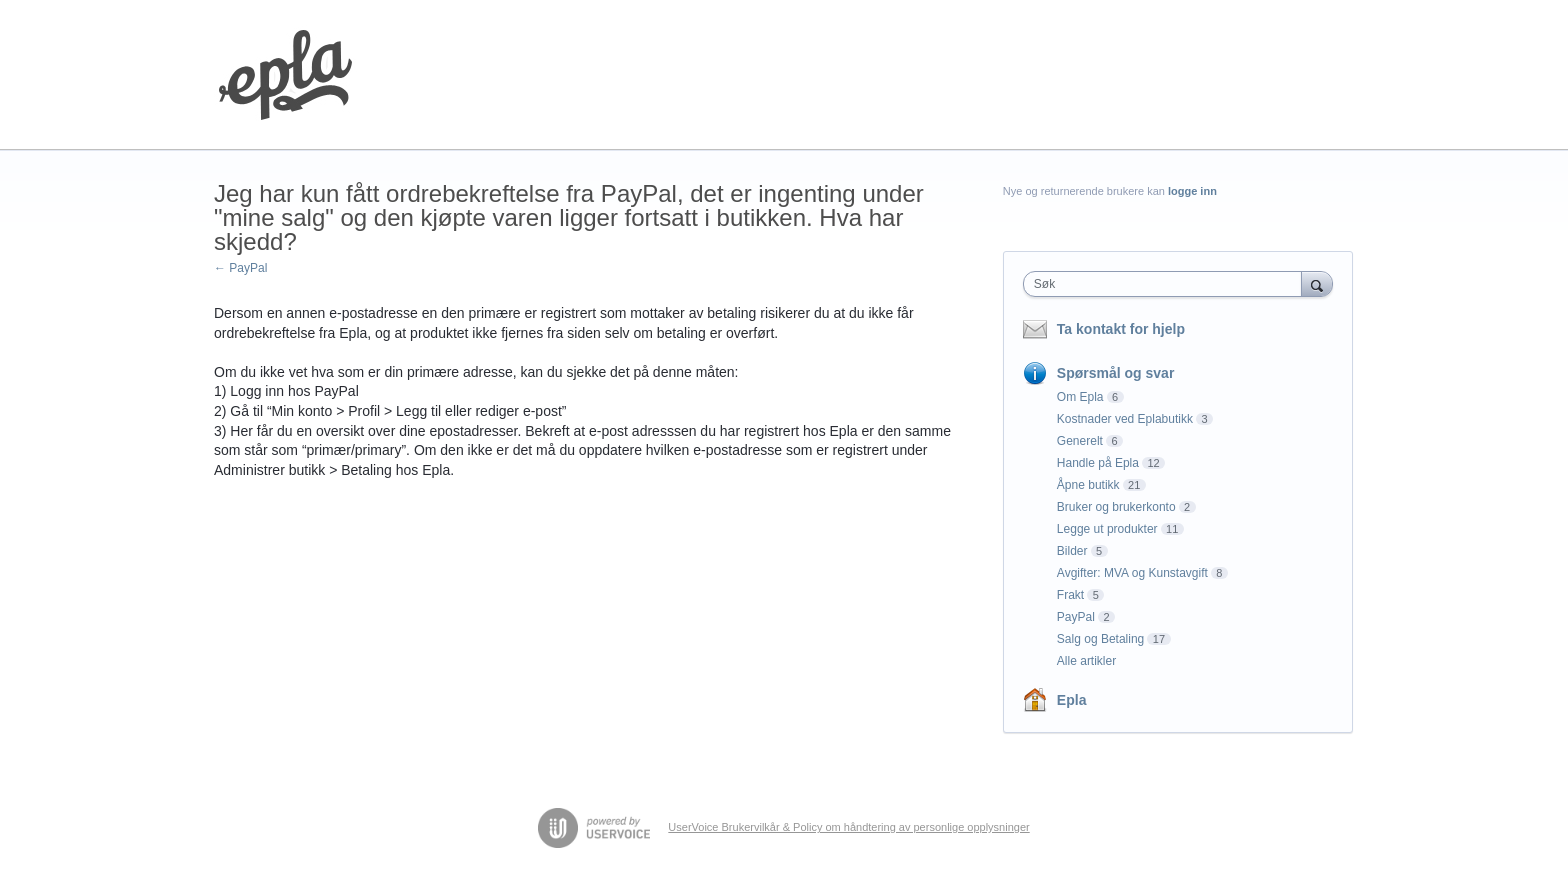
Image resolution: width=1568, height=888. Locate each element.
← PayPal (240, 268)
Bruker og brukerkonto (1116, 507)
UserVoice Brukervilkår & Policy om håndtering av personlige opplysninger (848, 827)
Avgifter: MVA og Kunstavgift (1132, 573)
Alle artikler (1086, 661)
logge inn (1192, 191)
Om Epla (1080, 397)
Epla (1072, 700)
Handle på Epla (1098, 463)
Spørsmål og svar (1116, 373)
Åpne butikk (1088, 485)
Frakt (1070, 595)
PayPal (1076, 617)
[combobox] (1167, 284)
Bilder (1072, 551)
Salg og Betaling (1100, 639)
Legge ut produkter (1107, 529)
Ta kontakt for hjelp (1121, 329)
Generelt (1080, 441)
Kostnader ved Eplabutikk (1125, 419)
